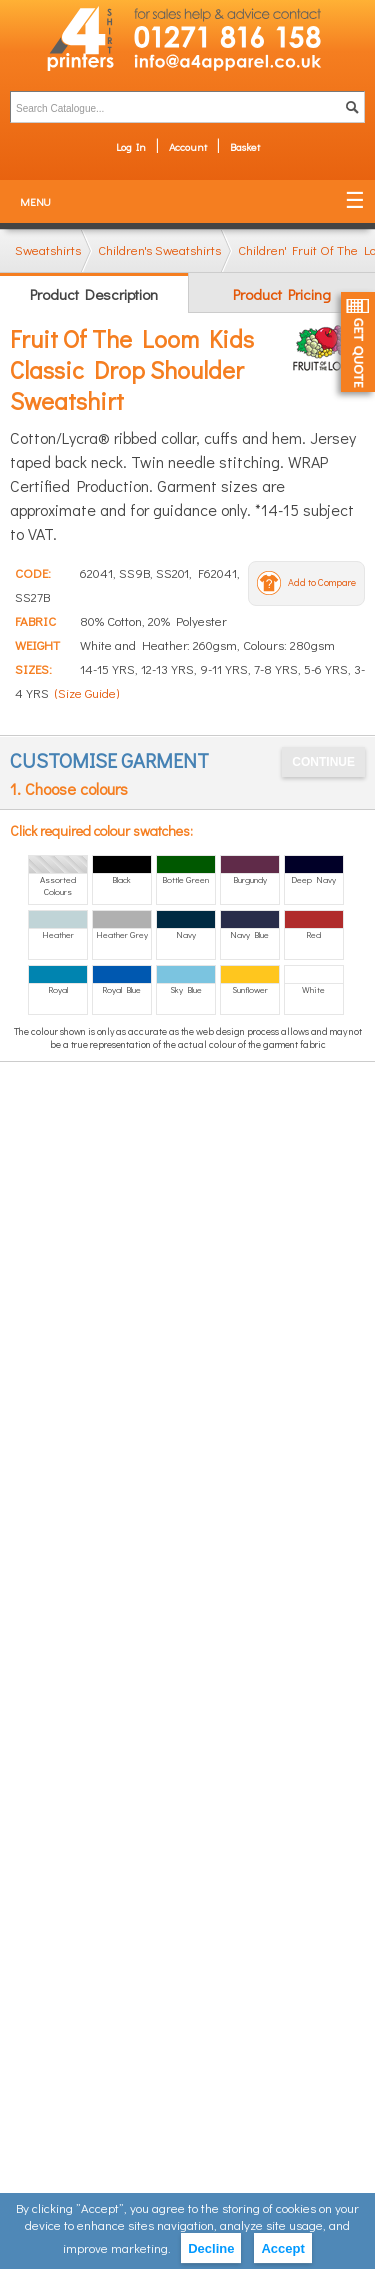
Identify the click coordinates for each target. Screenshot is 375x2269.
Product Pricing (282, 294)
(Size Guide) (87, 692)
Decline (211, 2248)
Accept (282, 2248)
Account (188, 146)
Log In (131, 146)
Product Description (94, 294)
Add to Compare (322, 582)
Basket (245, 146)
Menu (35, 201)
